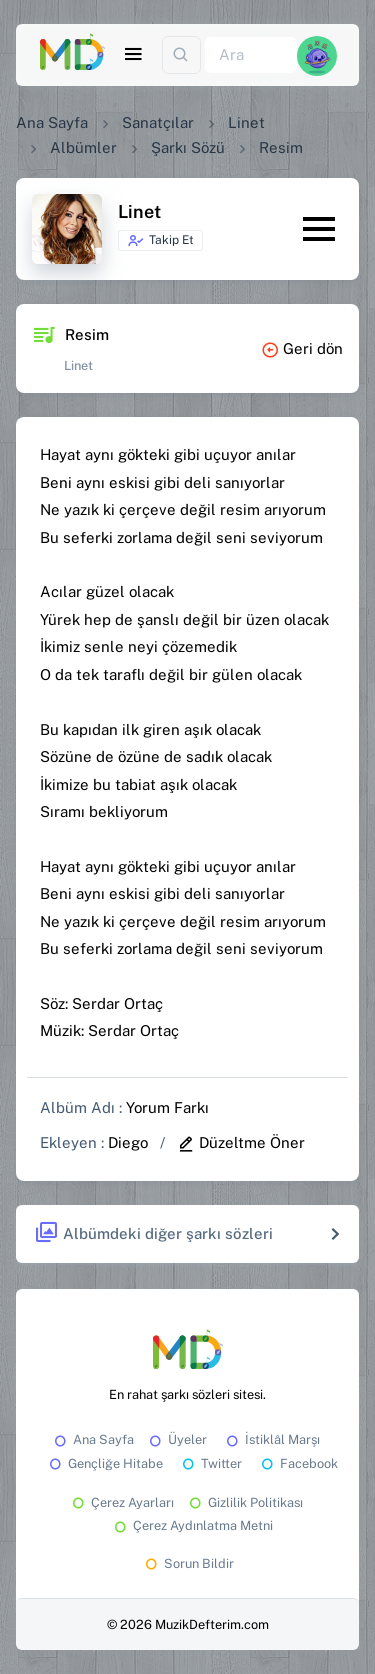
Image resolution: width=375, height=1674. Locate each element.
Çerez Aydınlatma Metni (192, 1525)
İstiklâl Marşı (271, 1439)
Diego (128, 1142)
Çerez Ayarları (121, 1502)
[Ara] (251, 55)
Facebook (298, 1463)
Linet (246, 122)
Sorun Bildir (188, 1563)
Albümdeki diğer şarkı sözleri (153, 1233)
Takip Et (160, 241)
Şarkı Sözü (188, 147)
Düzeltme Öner (241, 1142)
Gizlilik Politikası (244, 1502)
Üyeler (176, 1439)
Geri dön (302, 348)
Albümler (83, 147)
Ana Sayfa (52, 122)
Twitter (210, 1463)
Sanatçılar (158, 122)
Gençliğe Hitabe (104, 1463)
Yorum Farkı (167, 1107)
